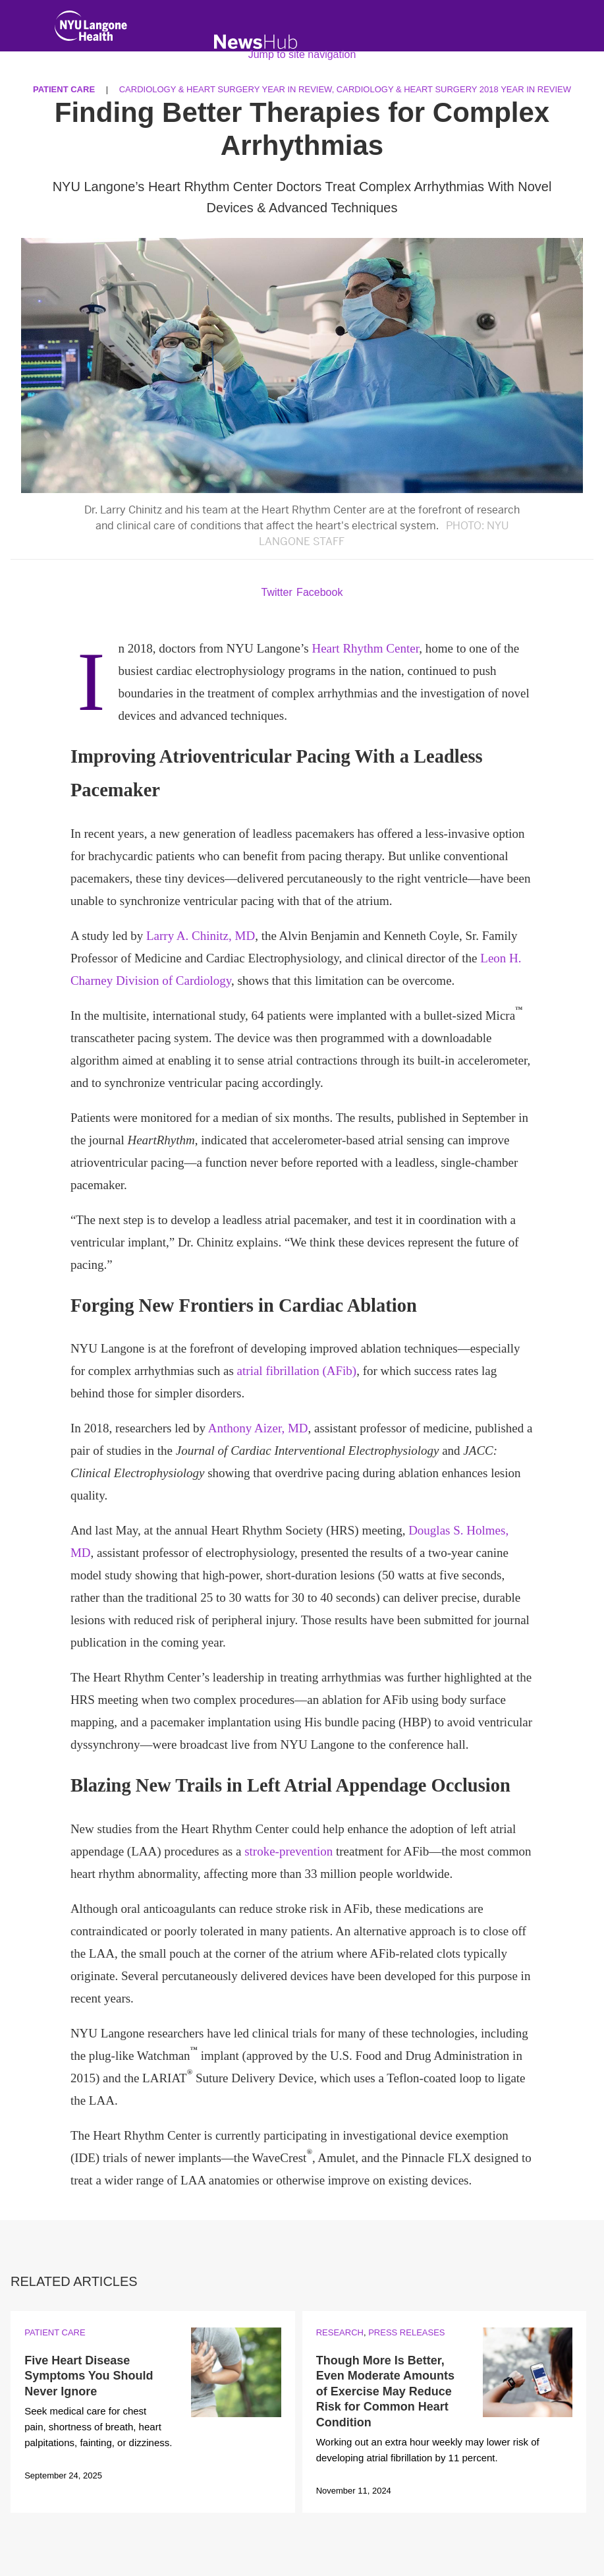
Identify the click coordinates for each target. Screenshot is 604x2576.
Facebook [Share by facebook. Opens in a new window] (319, 592)
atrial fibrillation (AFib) (297, 1371)
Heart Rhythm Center (365, 648)
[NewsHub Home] (256, 42)
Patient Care (54, 2332)
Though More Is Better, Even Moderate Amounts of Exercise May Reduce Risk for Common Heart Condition (385, 2391)
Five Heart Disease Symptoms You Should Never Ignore (88, 2376)
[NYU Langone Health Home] (91, 29)
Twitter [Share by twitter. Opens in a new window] (276, 592)
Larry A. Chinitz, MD (200, 936)
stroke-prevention (288, 1851)
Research (340, 2332)
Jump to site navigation (302, 54)
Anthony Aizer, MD (258, 1428)
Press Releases (406, 2332)
